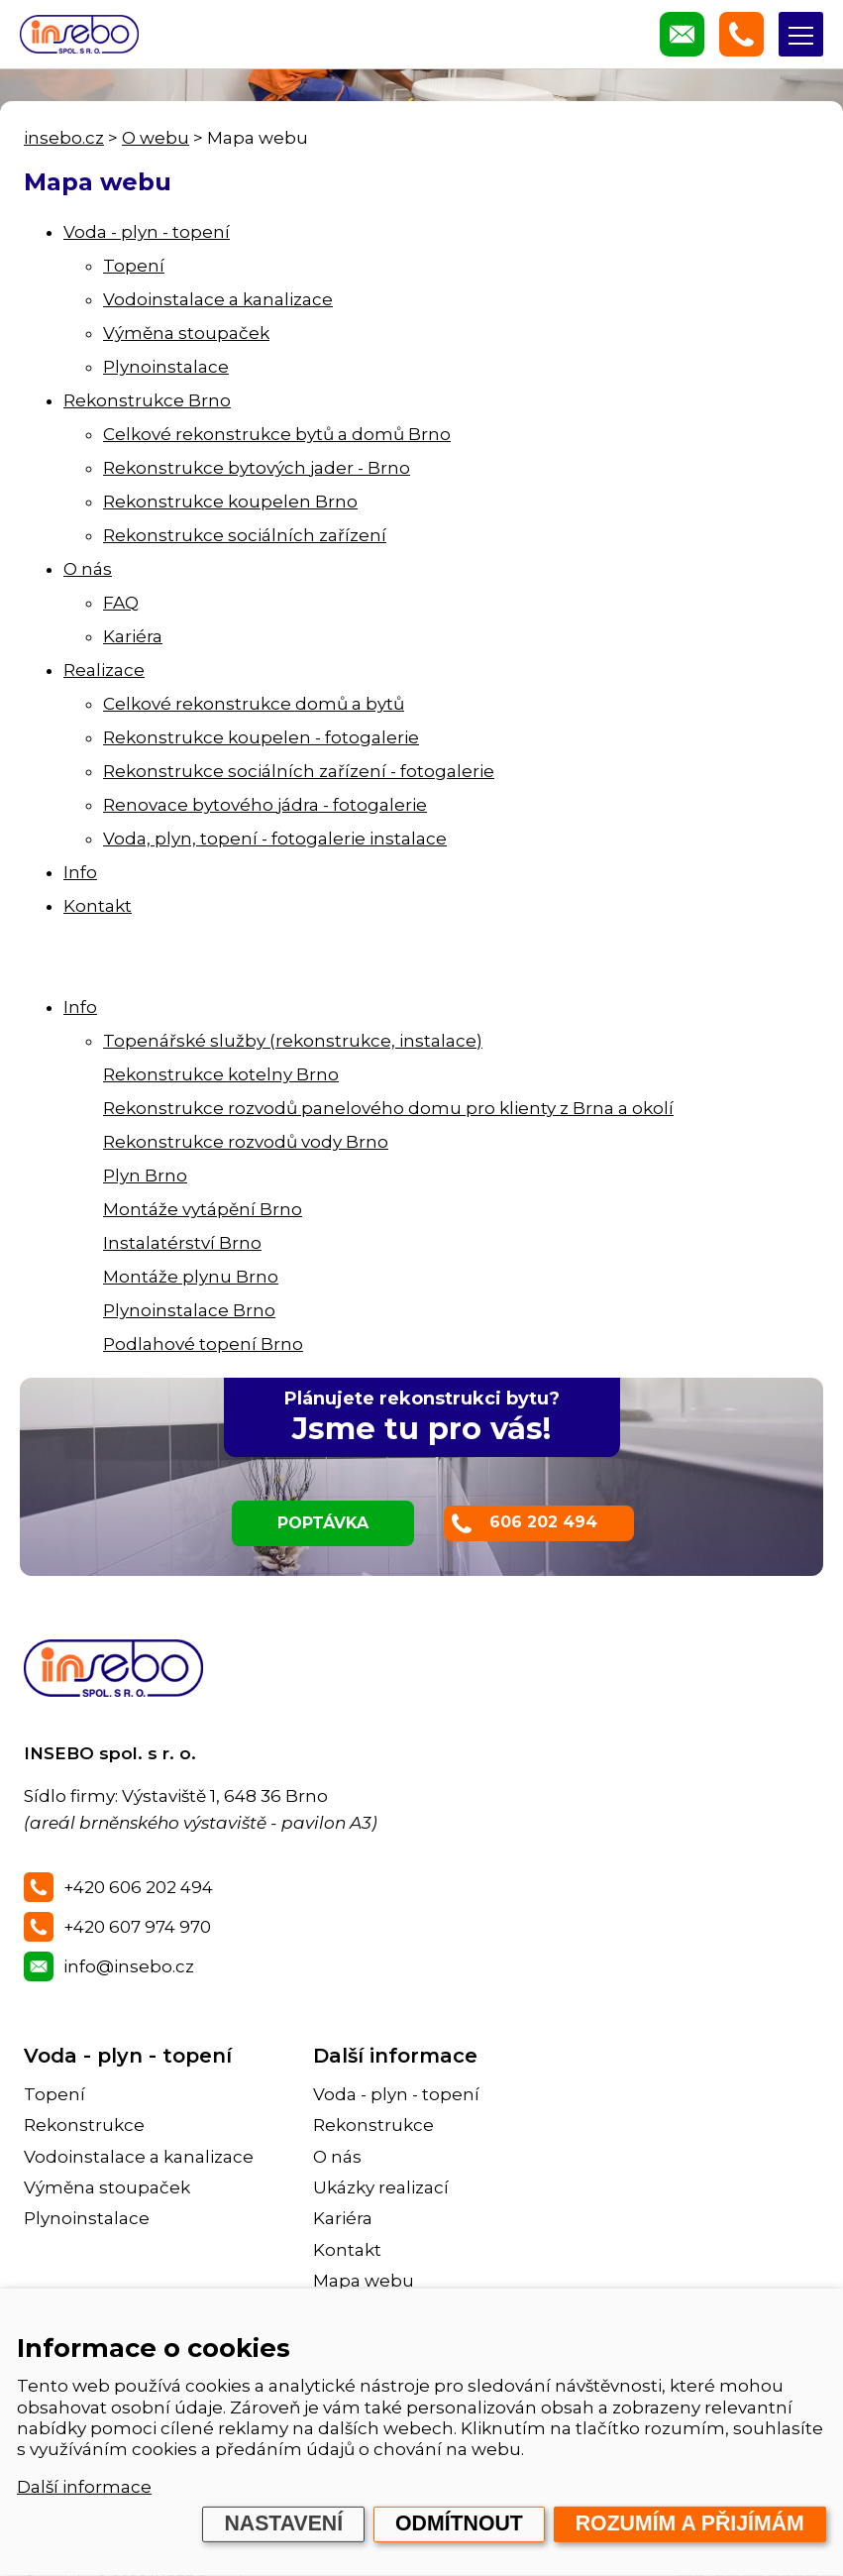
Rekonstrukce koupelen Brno (230, 501)
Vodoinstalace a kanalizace (218, 299)
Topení (133, 266)
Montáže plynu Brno (190, 1277)
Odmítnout (459, 2523)
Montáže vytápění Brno (202, 1209)
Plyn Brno (145, 1175)
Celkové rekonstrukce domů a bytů (253, 704)
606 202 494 (543, 1521)
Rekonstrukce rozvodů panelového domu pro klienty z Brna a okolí (388, 1108)
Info (80, 872)
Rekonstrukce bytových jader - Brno (256, 468)
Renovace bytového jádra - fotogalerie (265, 805)
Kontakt (97, 906)
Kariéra (132, 636)
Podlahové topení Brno (203, 1344)
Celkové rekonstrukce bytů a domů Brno (277, 434)
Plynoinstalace (166, 367)
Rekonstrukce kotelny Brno (221, 1074)
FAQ (121, 603)
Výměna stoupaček (186, 333)
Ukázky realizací (381, 2187)
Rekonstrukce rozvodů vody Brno (245, 1142)
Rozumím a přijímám (690, 2523)
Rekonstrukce (84, 2125)
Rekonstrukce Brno (147, 400)
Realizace (104, 670)
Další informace (84, 2487)
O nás (87, 569)
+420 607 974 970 (137, 1927)
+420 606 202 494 (138, 1887)
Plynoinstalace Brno (189, 1310)
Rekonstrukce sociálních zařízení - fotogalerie (298, 771)
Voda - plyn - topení (146, 232)
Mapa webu (363, 2281)
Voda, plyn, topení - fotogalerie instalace (275, 838)
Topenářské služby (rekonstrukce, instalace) (292, 1041)
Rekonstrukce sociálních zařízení (244, 535)
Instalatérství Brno (182, 1243)
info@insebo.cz (128, 1966)
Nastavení (283, 2523)
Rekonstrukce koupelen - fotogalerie (261, 737)
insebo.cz (64, 138)
